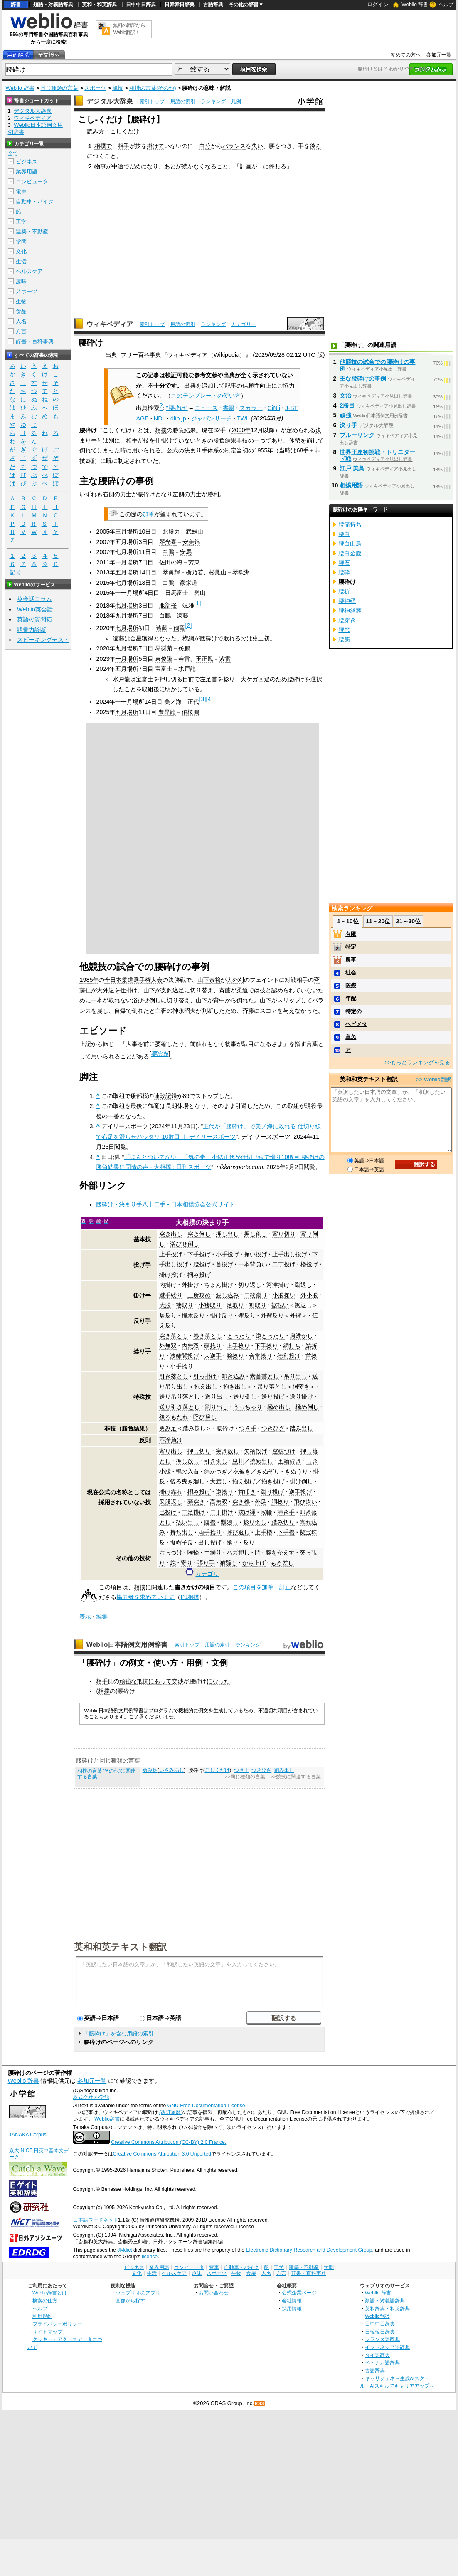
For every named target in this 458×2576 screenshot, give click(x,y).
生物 (21, 301)
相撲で (103, 146)
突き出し (170, 1234)
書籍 (228, 408)
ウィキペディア (109, 324)
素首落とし (264, 1376)
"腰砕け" (176, 408)
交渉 (177, 1681)
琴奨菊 (163, 648)
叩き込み (233, 1376)
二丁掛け (221, 1512)
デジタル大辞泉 (109, 101)
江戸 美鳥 (352, 468)
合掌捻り (260, 1355)
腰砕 (344, 572)
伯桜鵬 (190, 712)
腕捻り (235, 1355)
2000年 (241, 430)
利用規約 (42, 2316)
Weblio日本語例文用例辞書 (127, 1644)
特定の (353, 1011)
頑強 (345, 415)
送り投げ (273, 1396)
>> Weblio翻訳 (433, 1079)
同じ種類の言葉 (59, 88)
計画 (245, 166)
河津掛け (278, 1284)
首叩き (247, 1491)
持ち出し (181, 1532)
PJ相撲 (189, 1597)
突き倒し (199, 1234)
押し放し (187, 1461)
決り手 (348, 425)
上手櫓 (263, 1532)
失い (257, 146)
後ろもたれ (173, 1417)
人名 (21, 321)
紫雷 (225, 658)
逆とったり (270, 1335)
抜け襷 (247, 1512)
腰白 (344, 534)
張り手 (206, 1563)
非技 (242, 440)
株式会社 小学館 (91, 2097)
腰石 (344, 562)
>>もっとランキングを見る (417, 1062)
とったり (239, 1335)
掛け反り (221, 1315)
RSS (260, 2403)
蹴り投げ (272, 1491)
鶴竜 (179, 628)
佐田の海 (170, 562)
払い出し (187, 1522)
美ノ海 (173, 701)
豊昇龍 (167, 712)
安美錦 (191, 542)
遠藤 (182, 615)
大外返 (105, 990)
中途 (117, 166)
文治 (345, 395)
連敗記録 (165, 1096)
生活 (21, 261)
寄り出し (170, 1451)
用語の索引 (182, 101)
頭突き (196, 1501)
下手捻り (266, 1345)
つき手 (247, 1428)
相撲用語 (351, 485)
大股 (165, 1305)
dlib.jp (178, 418)
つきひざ (273, 1428)
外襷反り (272, 1315)
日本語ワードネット (95, 2220)
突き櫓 (241, 1501)
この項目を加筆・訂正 (262, 1587)
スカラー (251, 408)
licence (150, 2257)
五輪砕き (289, 1461)
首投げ (224, 1264)
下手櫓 (286, 1532)
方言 (21, 331)
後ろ (315, 146)
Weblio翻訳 (377, 2316)
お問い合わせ (214, 2292)
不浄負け (170, 1439)
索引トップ (152, 101)
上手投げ (170, 1254)
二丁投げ (283, 1264)
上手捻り (238, 1345)
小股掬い (283, 1295)
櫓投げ (309, 1264)
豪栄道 (188, 582)
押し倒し (255, 1234)
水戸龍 (187, 668)
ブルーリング (357, 435)
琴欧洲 (241, 572)
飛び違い (305, 1501)
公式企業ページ (299, 2292)
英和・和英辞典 (99, 4)
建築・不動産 (32, 231)
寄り (186, 1563)
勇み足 (168, 1428)
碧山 (200, 592)
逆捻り (224, 1491)
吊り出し (295, 1376)
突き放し (227, 1451)
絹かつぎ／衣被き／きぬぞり (242, 1471)
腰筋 (344, 639)
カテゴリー (243, 324)
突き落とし (173, 1335)
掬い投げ (255, 1254)
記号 (15, 572)
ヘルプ (445, 4)
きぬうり (296, 1471)
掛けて (155, 146)
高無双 (218, 1501)
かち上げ (254, 1563)
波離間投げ (184, 1355)
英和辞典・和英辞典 (387, 2308)
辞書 (16, 4)
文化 (21, 251)
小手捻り (181, 1366)
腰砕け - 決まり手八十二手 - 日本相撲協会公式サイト (165, 1204)
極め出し (279, 1407)
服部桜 (168, 605)
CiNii (274, 408)
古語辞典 (213, 4)
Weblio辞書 (107, 2119)
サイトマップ (47, 2331)
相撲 (161, 430)
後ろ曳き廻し (187, 1481)
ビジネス (26, 161)
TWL (243, 418)
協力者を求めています (145, 1597)
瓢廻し (229, 1522)
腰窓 (344, 629)
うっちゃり (247, 1407)
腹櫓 (210, 1522)
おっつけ (170, 1552)
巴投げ (168, 1512)
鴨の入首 (187, 1471)
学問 (21, 241)
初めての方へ (406, 55)
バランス (234, 146)
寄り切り (283, 1234)
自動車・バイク (35, 201)
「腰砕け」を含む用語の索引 (119, 2033)
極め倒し (307, 1407)
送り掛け (301, 1396)
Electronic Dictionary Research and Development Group (309, 2250)
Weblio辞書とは (49, 2292)
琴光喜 (168, 542)
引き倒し (215, 1461)
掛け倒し (301, 1481)
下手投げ (199, 1254)
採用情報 (292, 2308)
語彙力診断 (31, 629)
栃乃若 (194, 572)
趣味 (21, 281)
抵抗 (142, 1681)
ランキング (213, 101)
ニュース (206, 408)
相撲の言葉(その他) (152, 88)
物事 (100, 166)
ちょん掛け (218, 1284)
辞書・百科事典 (35, 341)
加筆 (148, 514)
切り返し (249, 1284)
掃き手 (286, 1512)
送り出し (216, 1396)
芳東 (194, 562)
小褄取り (210, 1305)
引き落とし (173, 1376)
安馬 (186, 552)
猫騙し (228, 1563)
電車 (21, 191)
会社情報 (292, 2300)
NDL (159, 418)
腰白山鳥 (350, 543)
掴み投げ (199, 1274)
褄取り (184, 1305)
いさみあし (171, 1770)
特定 (350, 947)
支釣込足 (172, 990)
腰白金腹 (350, 553)
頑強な (128, 1681)
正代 (193, 701)
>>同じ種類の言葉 (245, 1776)
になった (218, 1681)
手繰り (213, 1552)
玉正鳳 (204, 658)
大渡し (218, 1481)
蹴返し (303, 1284)
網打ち (291, 1345)
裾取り (257, 1305)
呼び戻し (205, 1417)
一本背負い (252, 1264)
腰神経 (347, 601)
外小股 (309, 1295)
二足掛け (193, 1512)
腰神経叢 (350, 610)
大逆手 (213, 1355)
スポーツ (95, 88)
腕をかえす (280, 1552)
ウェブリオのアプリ (138, 2292)
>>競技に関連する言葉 (296, 1776)
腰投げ (202, 1264)
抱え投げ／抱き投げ (258, 1481)
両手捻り (210, 1532)
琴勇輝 (171, 572)
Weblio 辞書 (414, 4)
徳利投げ (288, 1355)
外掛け (190, 1284)
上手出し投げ (289, 1254)
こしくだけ (217, 1770)
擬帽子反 (181, 1542)
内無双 (190, 1345)
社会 (350, 972)
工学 (21, 221)
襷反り (247, 1315)
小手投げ (227, 1254)
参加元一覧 (438, 55)
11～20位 (378, 921)
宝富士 (163, 668)
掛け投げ (170, 1274)
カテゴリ (207, 1573)
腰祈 (344, 591)
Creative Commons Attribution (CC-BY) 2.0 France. (168, 2142)
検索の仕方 (44, 2300)
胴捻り (280, 1501)
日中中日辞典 (141, 4)
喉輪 (266, 1512)
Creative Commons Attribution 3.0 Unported (162, 2154)
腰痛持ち (350, 524)
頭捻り (213, 1345)
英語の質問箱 (34, 619)
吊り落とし (271, 1386)
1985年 (88, 980)
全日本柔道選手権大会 (133, 980)
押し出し (227, 1234)
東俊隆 (163, 658)
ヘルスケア (29, 271)
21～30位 (408, 921)
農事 (350, 960)
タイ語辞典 (377, 2355)
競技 (117, 88)
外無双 (168, 1345)
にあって (160, 1681)
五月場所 (126, 668)
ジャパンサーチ (211, 418)
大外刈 (235, 980)
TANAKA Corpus (28, 2135)
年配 (350, 998)
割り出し (216, 1407)
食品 (21, 311)
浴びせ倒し (146, 1000)
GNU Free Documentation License (206, 2106)
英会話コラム (34, 599)
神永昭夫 (184, 1010)
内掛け (168, 1284)
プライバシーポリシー (57, 2323)
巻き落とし (207, 1335)
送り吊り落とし (179, 1396)
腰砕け (225, 1428)
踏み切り (283, 1522)
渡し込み (227, 1295)
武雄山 (194, 531)
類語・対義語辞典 (53, 4)
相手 (123, 146)
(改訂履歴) (170, 2112)
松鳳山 (218, 572)
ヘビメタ (356, 1024)
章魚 (350, 1037)
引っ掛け (205, 1376)
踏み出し (301, 1428)
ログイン (378, 4)
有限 (350, 934)
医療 (350, 985)
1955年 (263, 450)
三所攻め (199, 1295)
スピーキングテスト (43, 639)
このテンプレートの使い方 (206, 395)
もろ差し (282, 1563)
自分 (205, 146)
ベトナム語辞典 (382, 2362)
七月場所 (126, 582)
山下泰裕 (209, 980)
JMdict (124, 2250)
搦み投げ (199, 1491)
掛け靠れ (170, 1491)
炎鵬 (184, 648)
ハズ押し (238, 1552)
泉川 (238, 1461)
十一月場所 (129, 592)
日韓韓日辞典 (180, 4)
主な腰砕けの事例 (363, 378)
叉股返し (170, 1501)
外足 (260, 1501)
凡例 (236, 101)
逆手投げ (300, 1491)
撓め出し (261, 1461)
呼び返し (238, 1532)
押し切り (199, 1451)
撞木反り (193, 1315)
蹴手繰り (170, 1295)
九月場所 (126, 615)
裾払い (280, 1305)
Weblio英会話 (35, 609)
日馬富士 (176, 592)
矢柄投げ (255, 1451)
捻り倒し (254, 1522)
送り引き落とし (179, 1407)
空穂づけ (283, 1451)
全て (13, 153)
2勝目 (347, 405)
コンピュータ (32, 181)
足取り (235, 1305)
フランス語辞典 (382, 2339)
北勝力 (171, 531)
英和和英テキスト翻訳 (120, 1946)
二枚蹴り (255, 1295)
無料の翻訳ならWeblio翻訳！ (129, 28)
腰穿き (347, 620)
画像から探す (130, 2300)
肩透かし (301, 1335)
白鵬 (168, 552)
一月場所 (126, 562)
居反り (168, 1315)
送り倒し (244, 1396)
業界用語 (26, 171)
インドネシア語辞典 (387, 2347)
